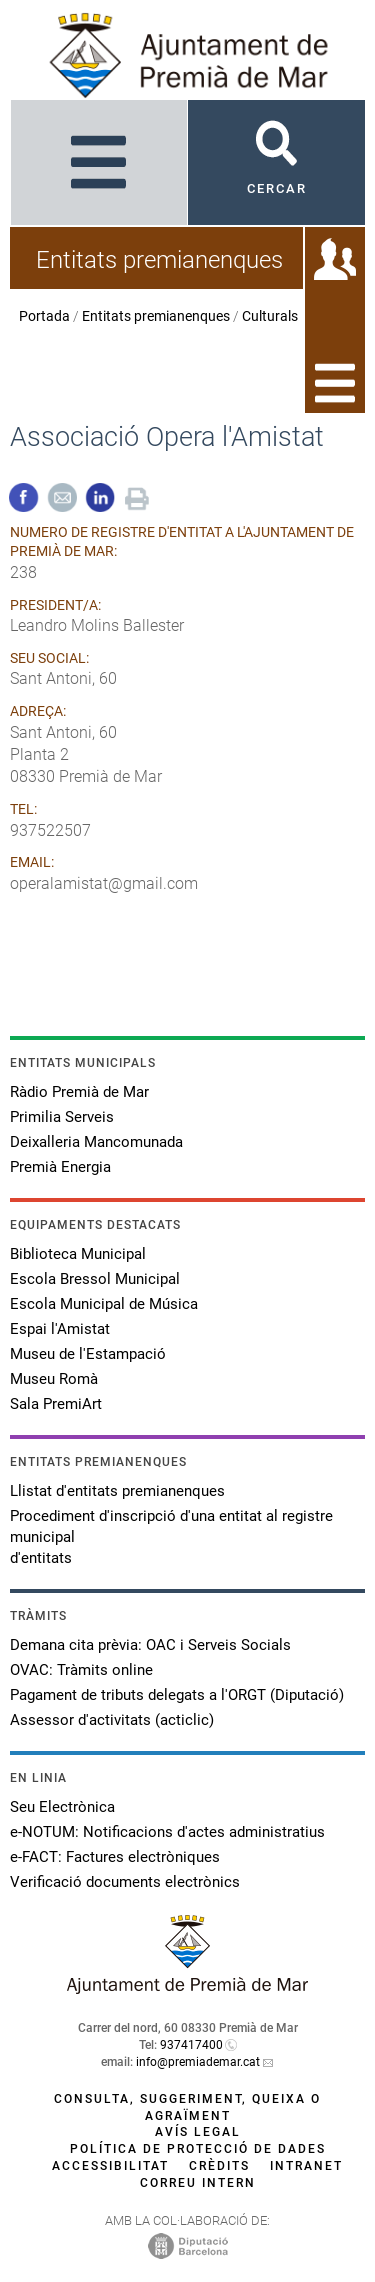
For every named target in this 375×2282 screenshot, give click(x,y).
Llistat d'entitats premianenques (117, 1491)
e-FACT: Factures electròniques (115, 1857)
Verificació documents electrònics (125, 1882)
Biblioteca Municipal (78, 1254)
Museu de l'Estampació (88, 1354)
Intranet (306, 2166)
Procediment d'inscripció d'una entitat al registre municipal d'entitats (171, 1537)
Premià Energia (60, 1167)
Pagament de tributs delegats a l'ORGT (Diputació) (177, 1695)
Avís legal (198, 2132)
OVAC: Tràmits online (81, 1670)
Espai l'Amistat (60, 1329)
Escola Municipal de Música (104, 1304)
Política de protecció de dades (198, 2149)
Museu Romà (54, 1379)
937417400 (191, 2045)
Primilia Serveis (62, 1117)
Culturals (270, 316)
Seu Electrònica (62, 1807)
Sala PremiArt (56, 1404)
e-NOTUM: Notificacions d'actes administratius (167, 1832)
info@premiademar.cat (198, 2062)
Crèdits (219, 2166)
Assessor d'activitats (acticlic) (112, 1720)
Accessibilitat (110, 2166)
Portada (44, 316)
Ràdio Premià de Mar (79, 1092)
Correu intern (198, 2183)
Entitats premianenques (156, 316)
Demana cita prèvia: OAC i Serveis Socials (150, 1645)
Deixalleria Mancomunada (96, 1142)
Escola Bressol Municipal (95, 1279)
